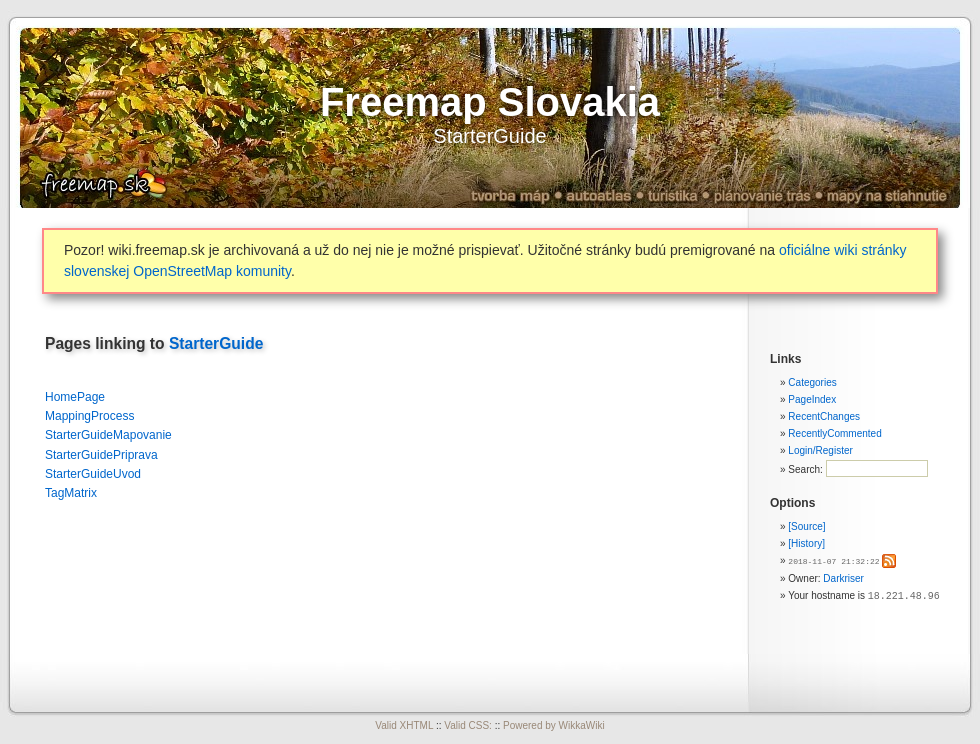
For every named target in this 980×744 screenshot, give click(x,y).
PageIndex (812, 399)
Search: (806, 469)
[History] (806, 543)
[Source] (806, 526)
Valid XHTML (404, 725)
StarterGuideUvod (93, 474)
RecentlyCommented (834, 433)
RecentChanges (824, 416)
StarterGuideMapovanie (108, 435)
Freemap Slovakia (490, 102)
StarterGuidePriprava (101, 455)
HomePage (75, 397)
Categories (812, 382)
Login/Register (820, 450)
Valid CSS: (468, 725)
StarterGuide (489, 136)
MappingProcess (89, 416)
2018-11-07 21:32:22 (833, 560)
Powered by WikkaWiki (554, 725)
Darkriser (843, 577)
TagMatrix (71, 493)
